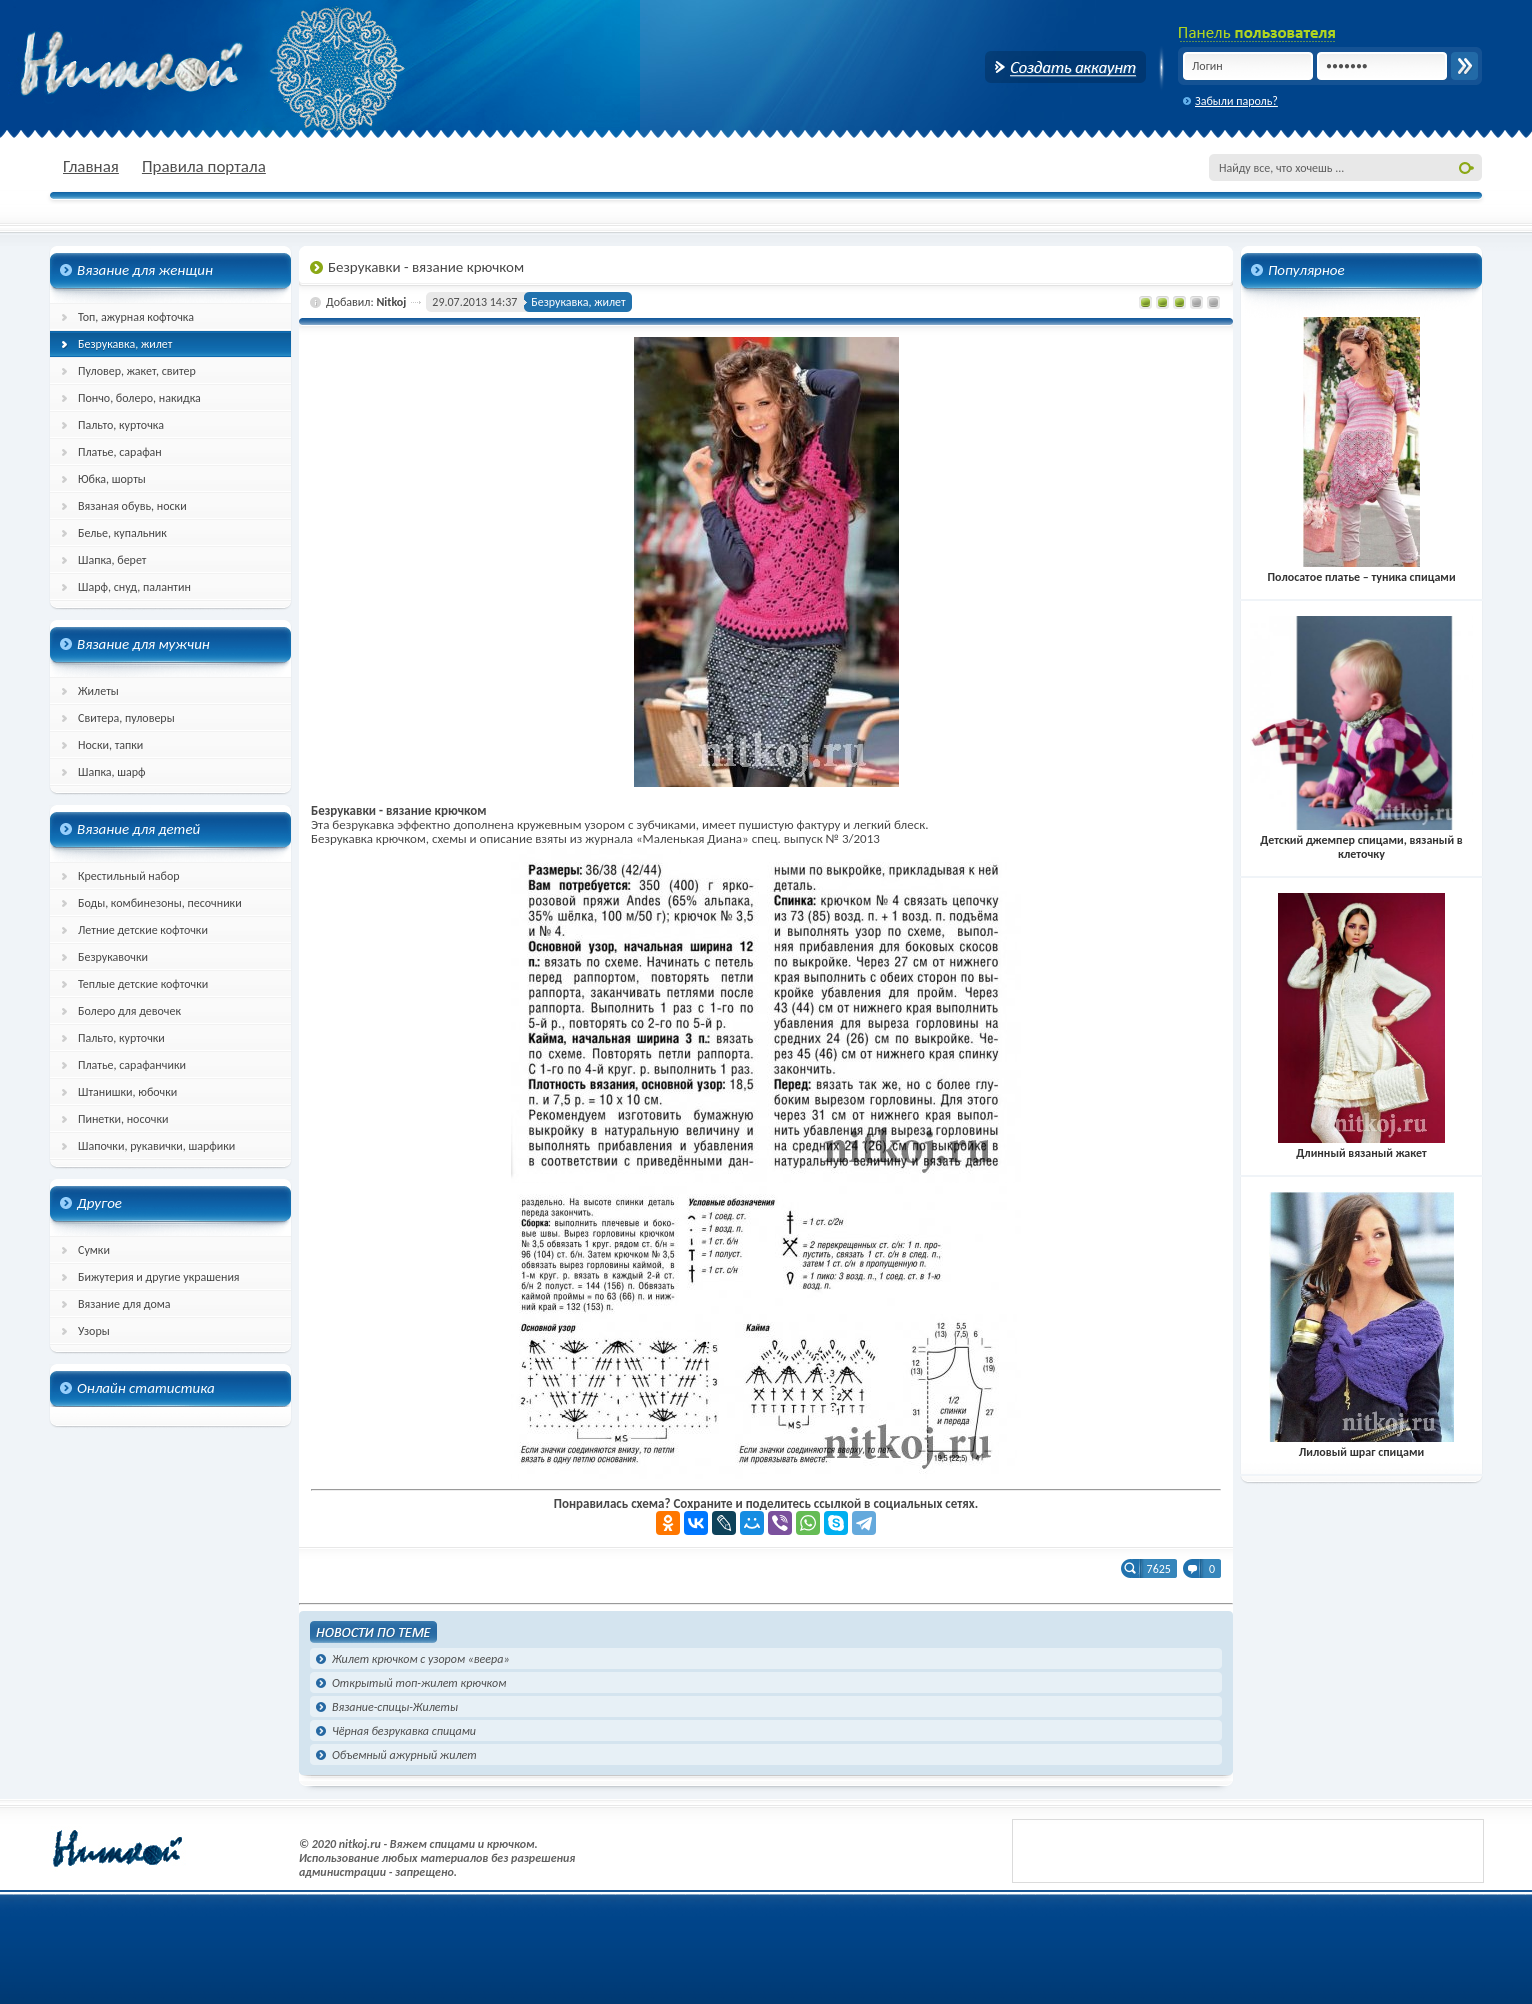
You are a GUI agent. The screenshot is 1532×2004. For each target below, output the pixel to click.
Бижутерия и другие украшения (159, 1277)
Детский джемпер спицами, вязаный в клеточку (1361, 840)
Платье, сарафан (120, 452)
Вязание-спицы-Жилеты (395, 1707)
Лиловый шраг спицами (1361, 1445)
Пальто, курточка (121, 425)
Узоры (94, 1331)
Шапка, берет (112, 560)
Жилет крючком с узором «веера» (421, 1659)
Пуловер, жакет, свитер (137, 371)
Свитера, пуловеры (126, 718)
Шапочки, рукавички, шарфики (156, 1146)
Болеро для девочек (129, 1011)
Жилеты (98, 691)
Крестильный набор (129, 876)
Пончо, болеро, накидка (139, 398)
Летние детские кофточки (143, 930)
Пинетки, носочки (123, 1119)
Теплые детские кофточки (143, 984)
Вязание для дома (124, 1304)
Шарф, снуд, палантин (134, 587)
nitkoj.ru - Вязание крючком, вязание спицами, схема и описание (180, 65)
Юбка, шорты (112, 479)
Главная (91, 166)
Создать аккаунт (1065, 67)
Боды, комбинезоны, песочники (160, 903)
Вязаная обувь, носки (132, 506)
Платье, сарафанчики (132, 1065)
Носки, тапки (110, 745)
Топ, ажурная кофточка (136, 317)
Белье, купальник (122, 533)
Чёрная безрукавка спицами (404, 1731)
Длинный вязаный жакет (1362, 1146)
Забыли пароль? (1236, 101)
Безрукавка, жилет (125, 344)
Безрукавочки (113, 957)
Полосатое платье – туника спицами (1361, 570)
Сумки (94, 1250)
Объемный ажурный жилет (404, 1755)
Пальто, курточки (121, 1038)
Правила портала (204, 166)
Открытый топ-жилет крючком (419, 1683)
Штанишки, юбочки (127, 1092)
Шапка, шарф (112, 772)
